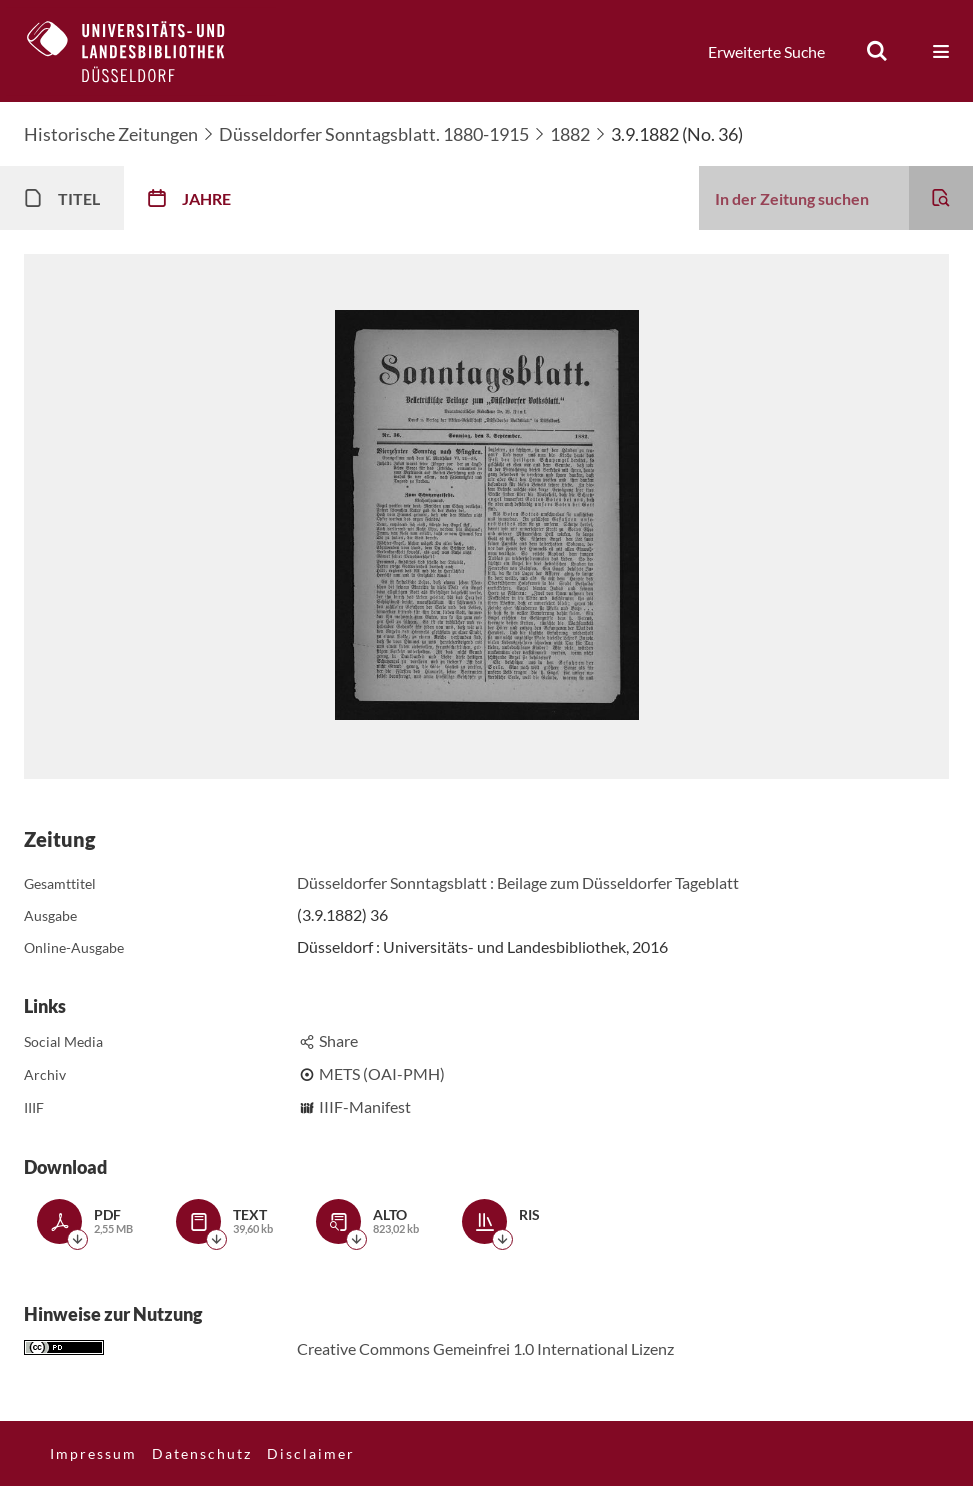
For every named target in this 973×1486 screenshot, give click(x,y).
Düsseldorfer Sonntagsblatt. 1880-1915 (374, 134)
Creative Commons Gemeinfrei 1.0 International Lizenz (485, 1348)
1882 (570, 134)
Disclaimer (311, 1453)
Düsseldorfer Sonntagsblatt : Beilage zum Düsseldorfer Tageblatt (518, 882)
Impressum (93, 1453)
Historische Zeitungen (111, 134)
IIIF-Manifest (365, 1106)
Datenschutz (202, 1453)
